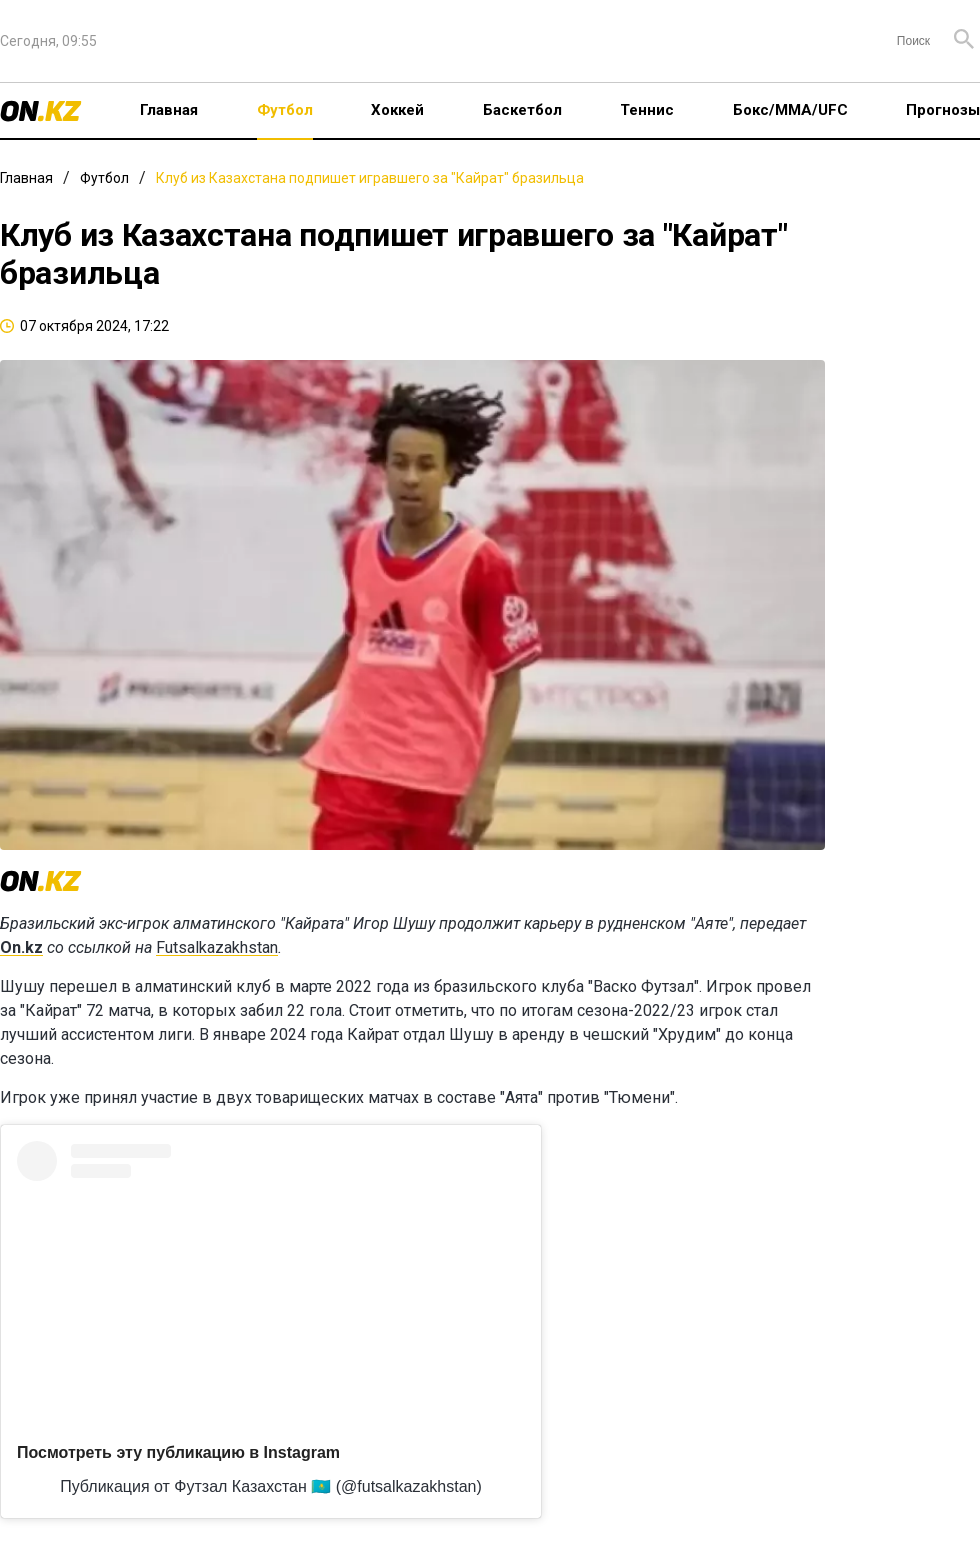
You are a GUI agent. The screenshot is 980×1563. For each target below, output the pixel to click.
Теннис (647, 110)
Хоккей (397, 110)
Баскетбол (522, 110)
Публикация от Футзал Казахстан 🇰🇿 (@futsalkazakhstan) (271, 1486)
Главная (169, 110)
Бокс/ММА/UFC (790, 110)
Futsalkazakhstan (217, 947)
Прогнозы (943, 110)
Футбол (285, 110)
